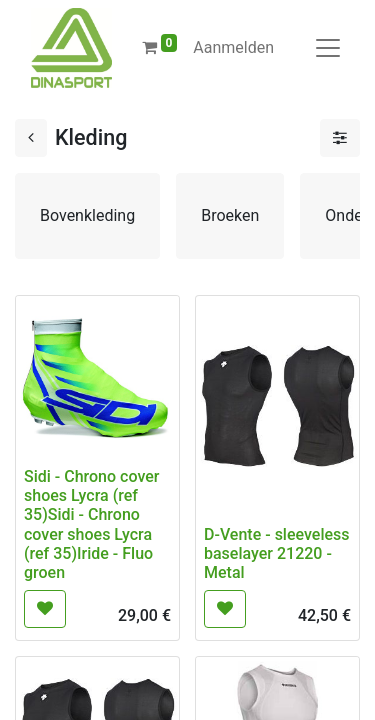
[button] (45, 609)
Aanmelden (233, 47)
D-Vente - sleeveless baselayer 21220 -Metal (277, 553)
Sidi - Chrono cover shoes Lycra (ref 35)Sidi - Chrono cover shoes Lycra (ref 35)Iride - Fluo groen (91, 524)
